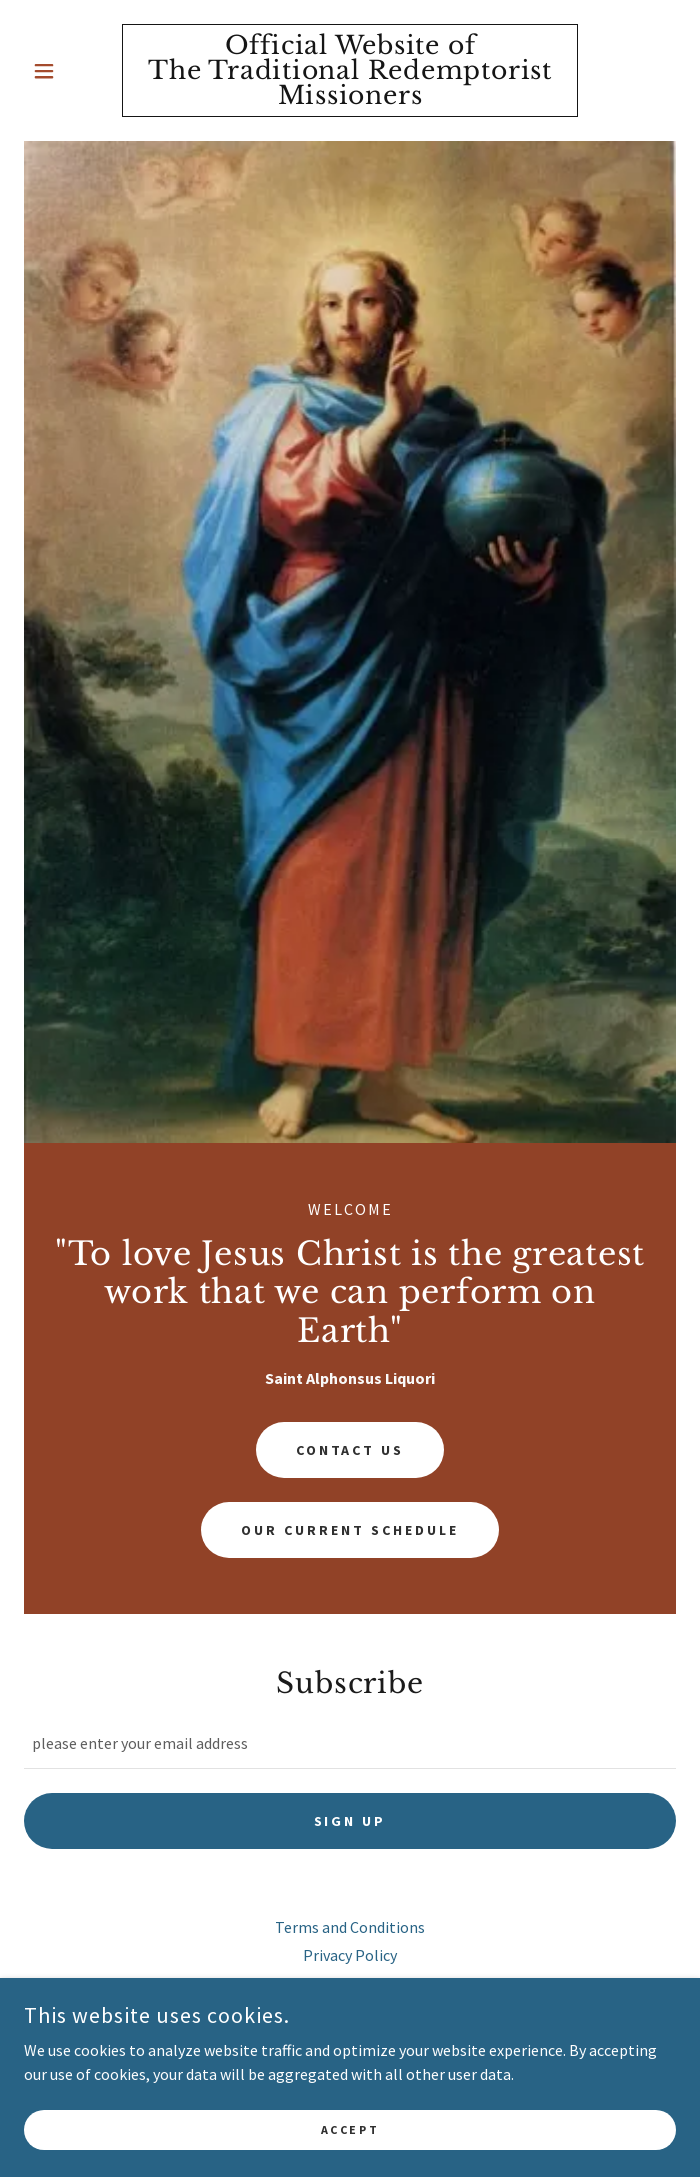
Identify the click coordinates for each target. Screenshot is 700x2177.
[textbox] (350, 1743)
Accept (350, 2129)
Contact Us (350, 1450)
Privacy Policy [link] (350, 1955)
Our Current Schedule (350, 1530)
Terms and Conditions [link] (350, 1927)
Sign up (350, 1821)
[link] (350, 70)
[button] (73, 71)
